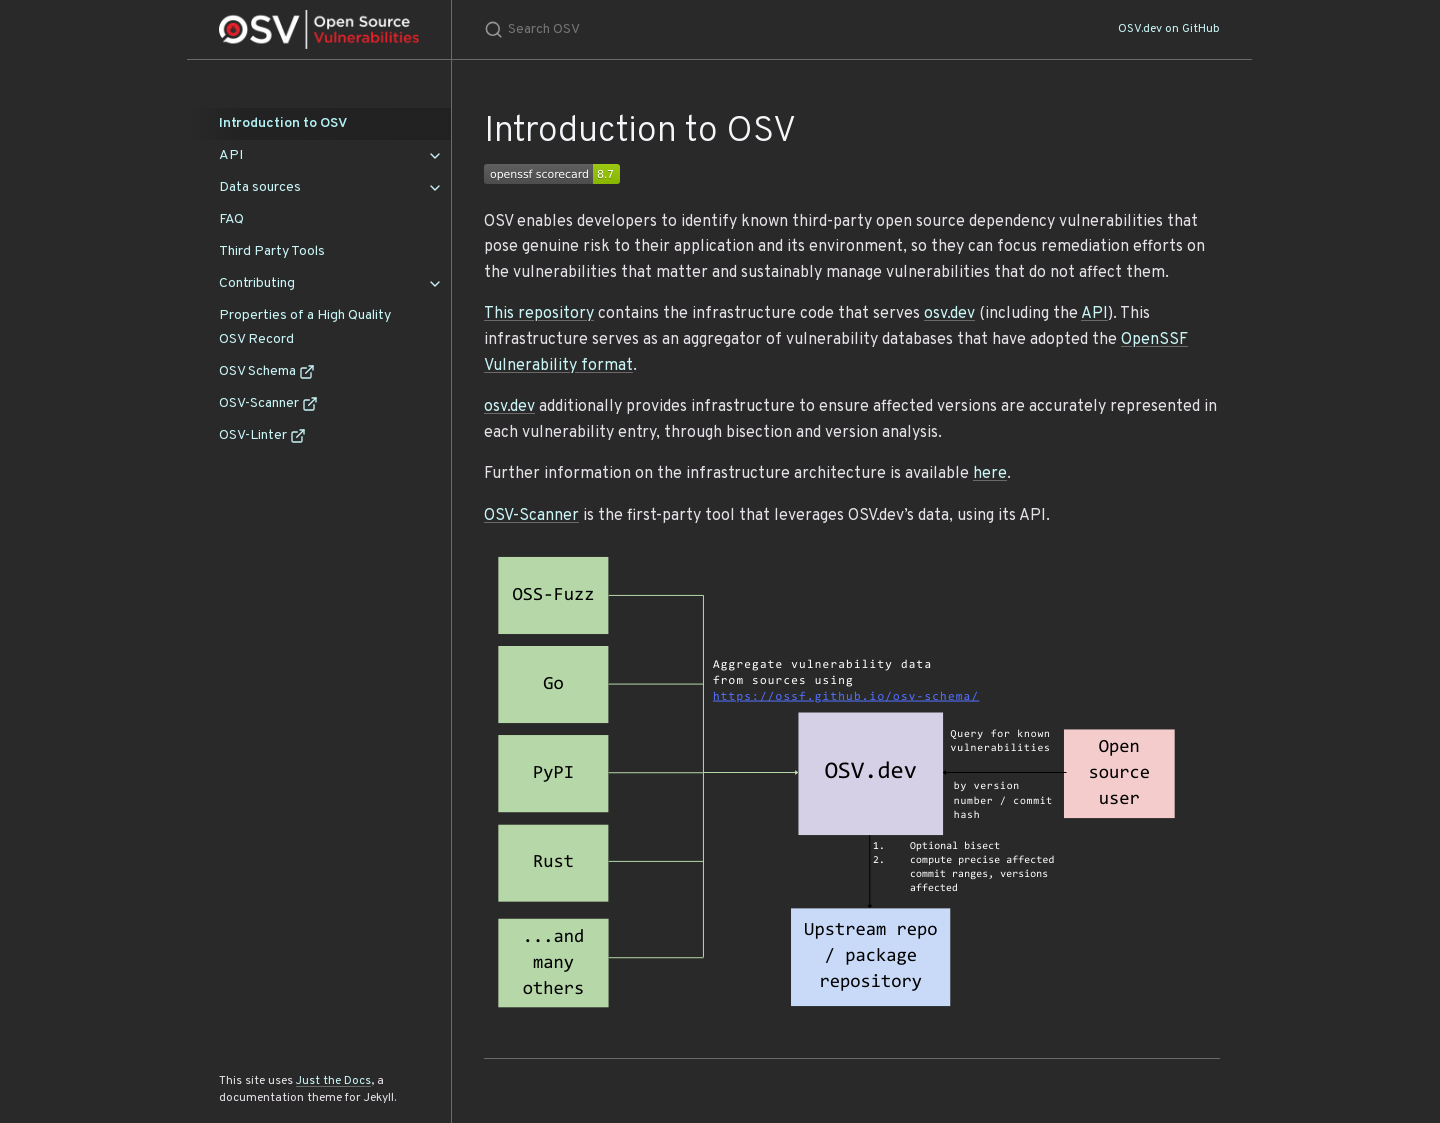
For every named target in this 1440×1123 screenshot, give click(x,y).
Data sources (260, 187)
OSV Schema (267, 371)
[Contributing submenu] (435, 284)
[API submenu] (435, 156)
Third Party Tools (272, 251)
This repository (539, 314)
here (990, 474)
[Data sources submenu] (435, 188)
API (231, 155)
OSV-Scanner (268, 403)
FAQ (231, 219)
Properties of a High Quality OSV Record (305, 327)
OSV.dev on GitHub (1169, 29)
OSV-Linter (262, 435)
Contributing (257, 283)
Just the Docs (333, 1081)
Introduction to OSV (283, 123)
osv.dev (949, 314)
